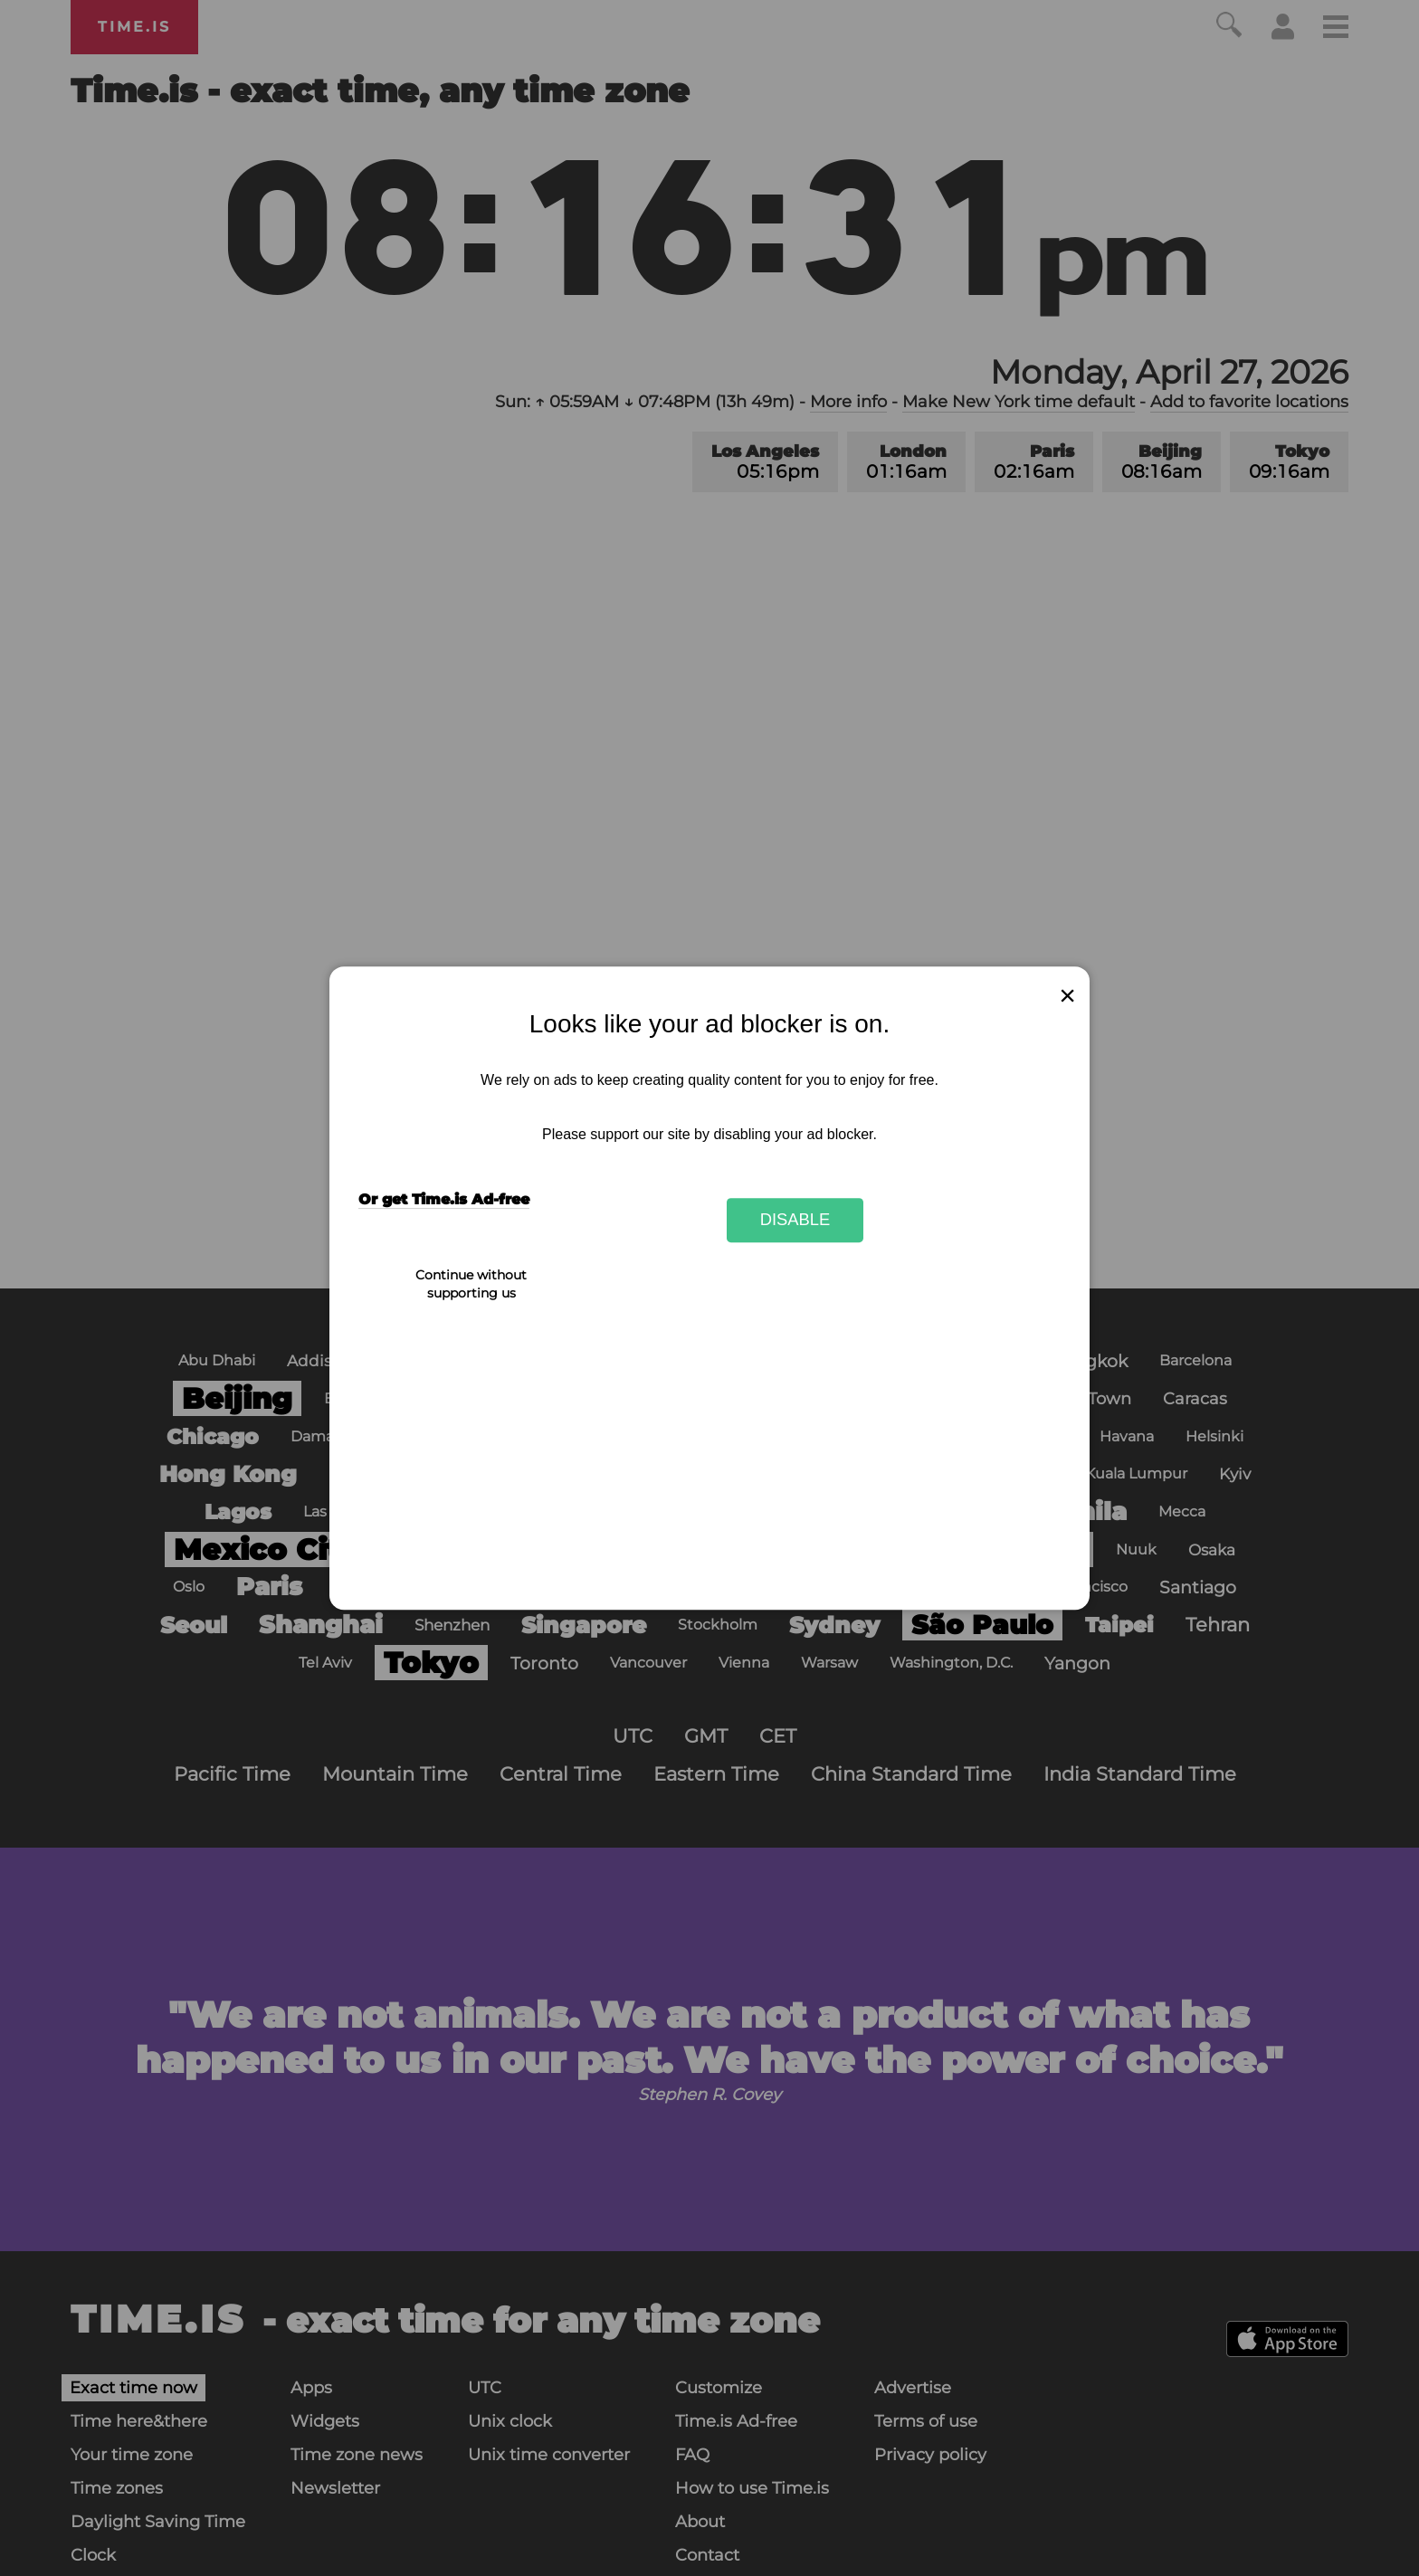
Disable (795, 1220)
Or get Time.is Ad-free (443, 1199)
